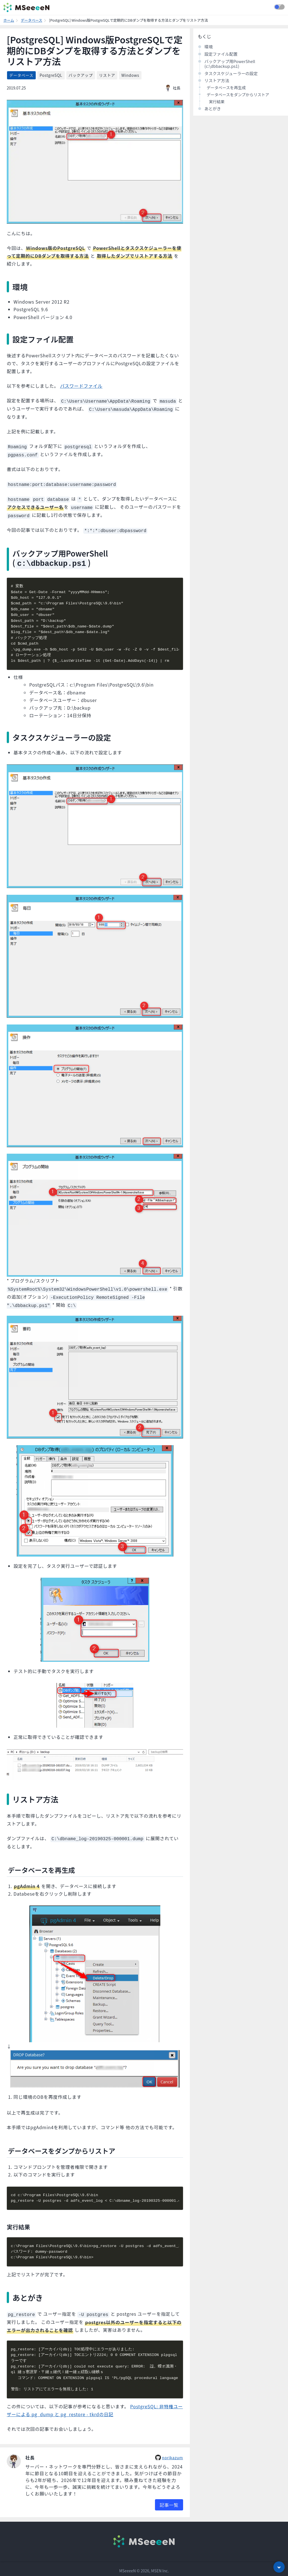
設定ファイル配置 (221, 54)
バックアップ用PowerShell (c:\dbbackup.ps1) (229, 63)
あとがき (212, 108)
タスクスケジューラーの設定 (231, 73)
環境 (208, 47)
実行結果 (217, 101)
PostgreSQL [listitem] (51, 75)
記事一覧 (168, 2500)
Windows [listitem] (130, 75)
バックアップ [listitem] (81, 75)
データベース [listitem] (21, 75)
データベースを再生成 (226, 87)
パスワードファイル (81, 385)
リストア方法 (216, 80)
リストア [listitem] (107, 75)
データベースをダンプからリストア (238, 94)
